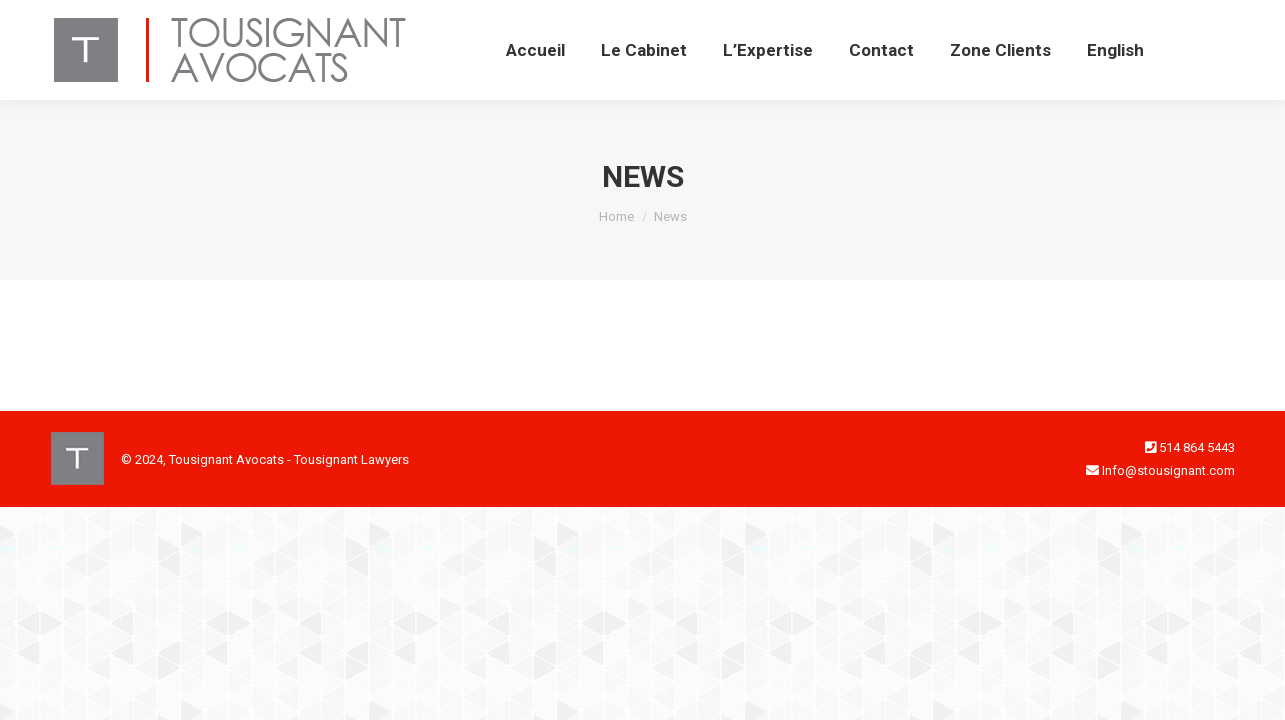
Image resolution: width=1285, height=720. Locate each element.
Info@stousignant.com (1168, 470)
